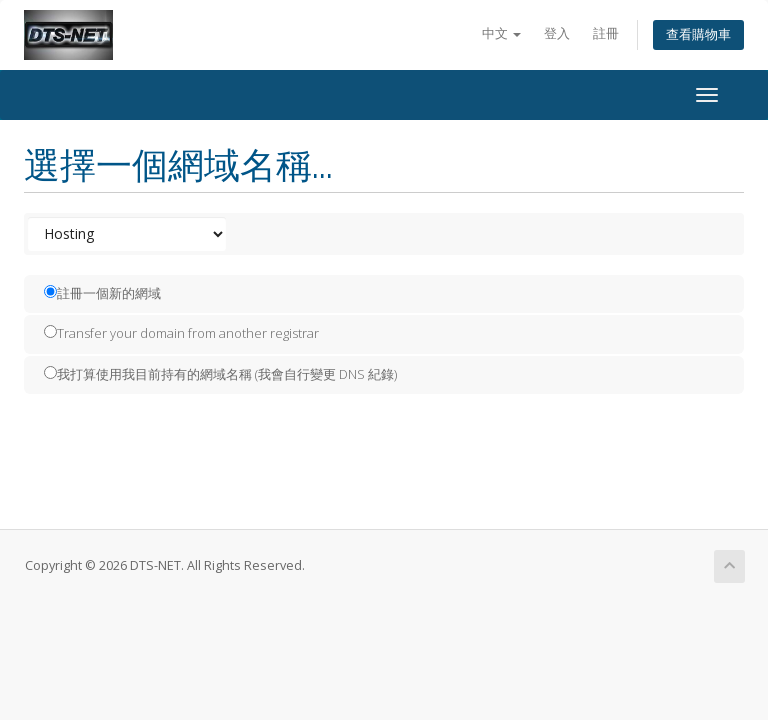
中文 (501, 33)
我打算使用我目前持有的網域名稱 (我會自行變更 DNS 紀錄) (220, 374)
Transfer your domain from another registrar (181, 333)
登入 (557, 33)
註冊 (606, 33)
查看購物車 (698, 34)
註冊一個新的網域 (102, 293)
